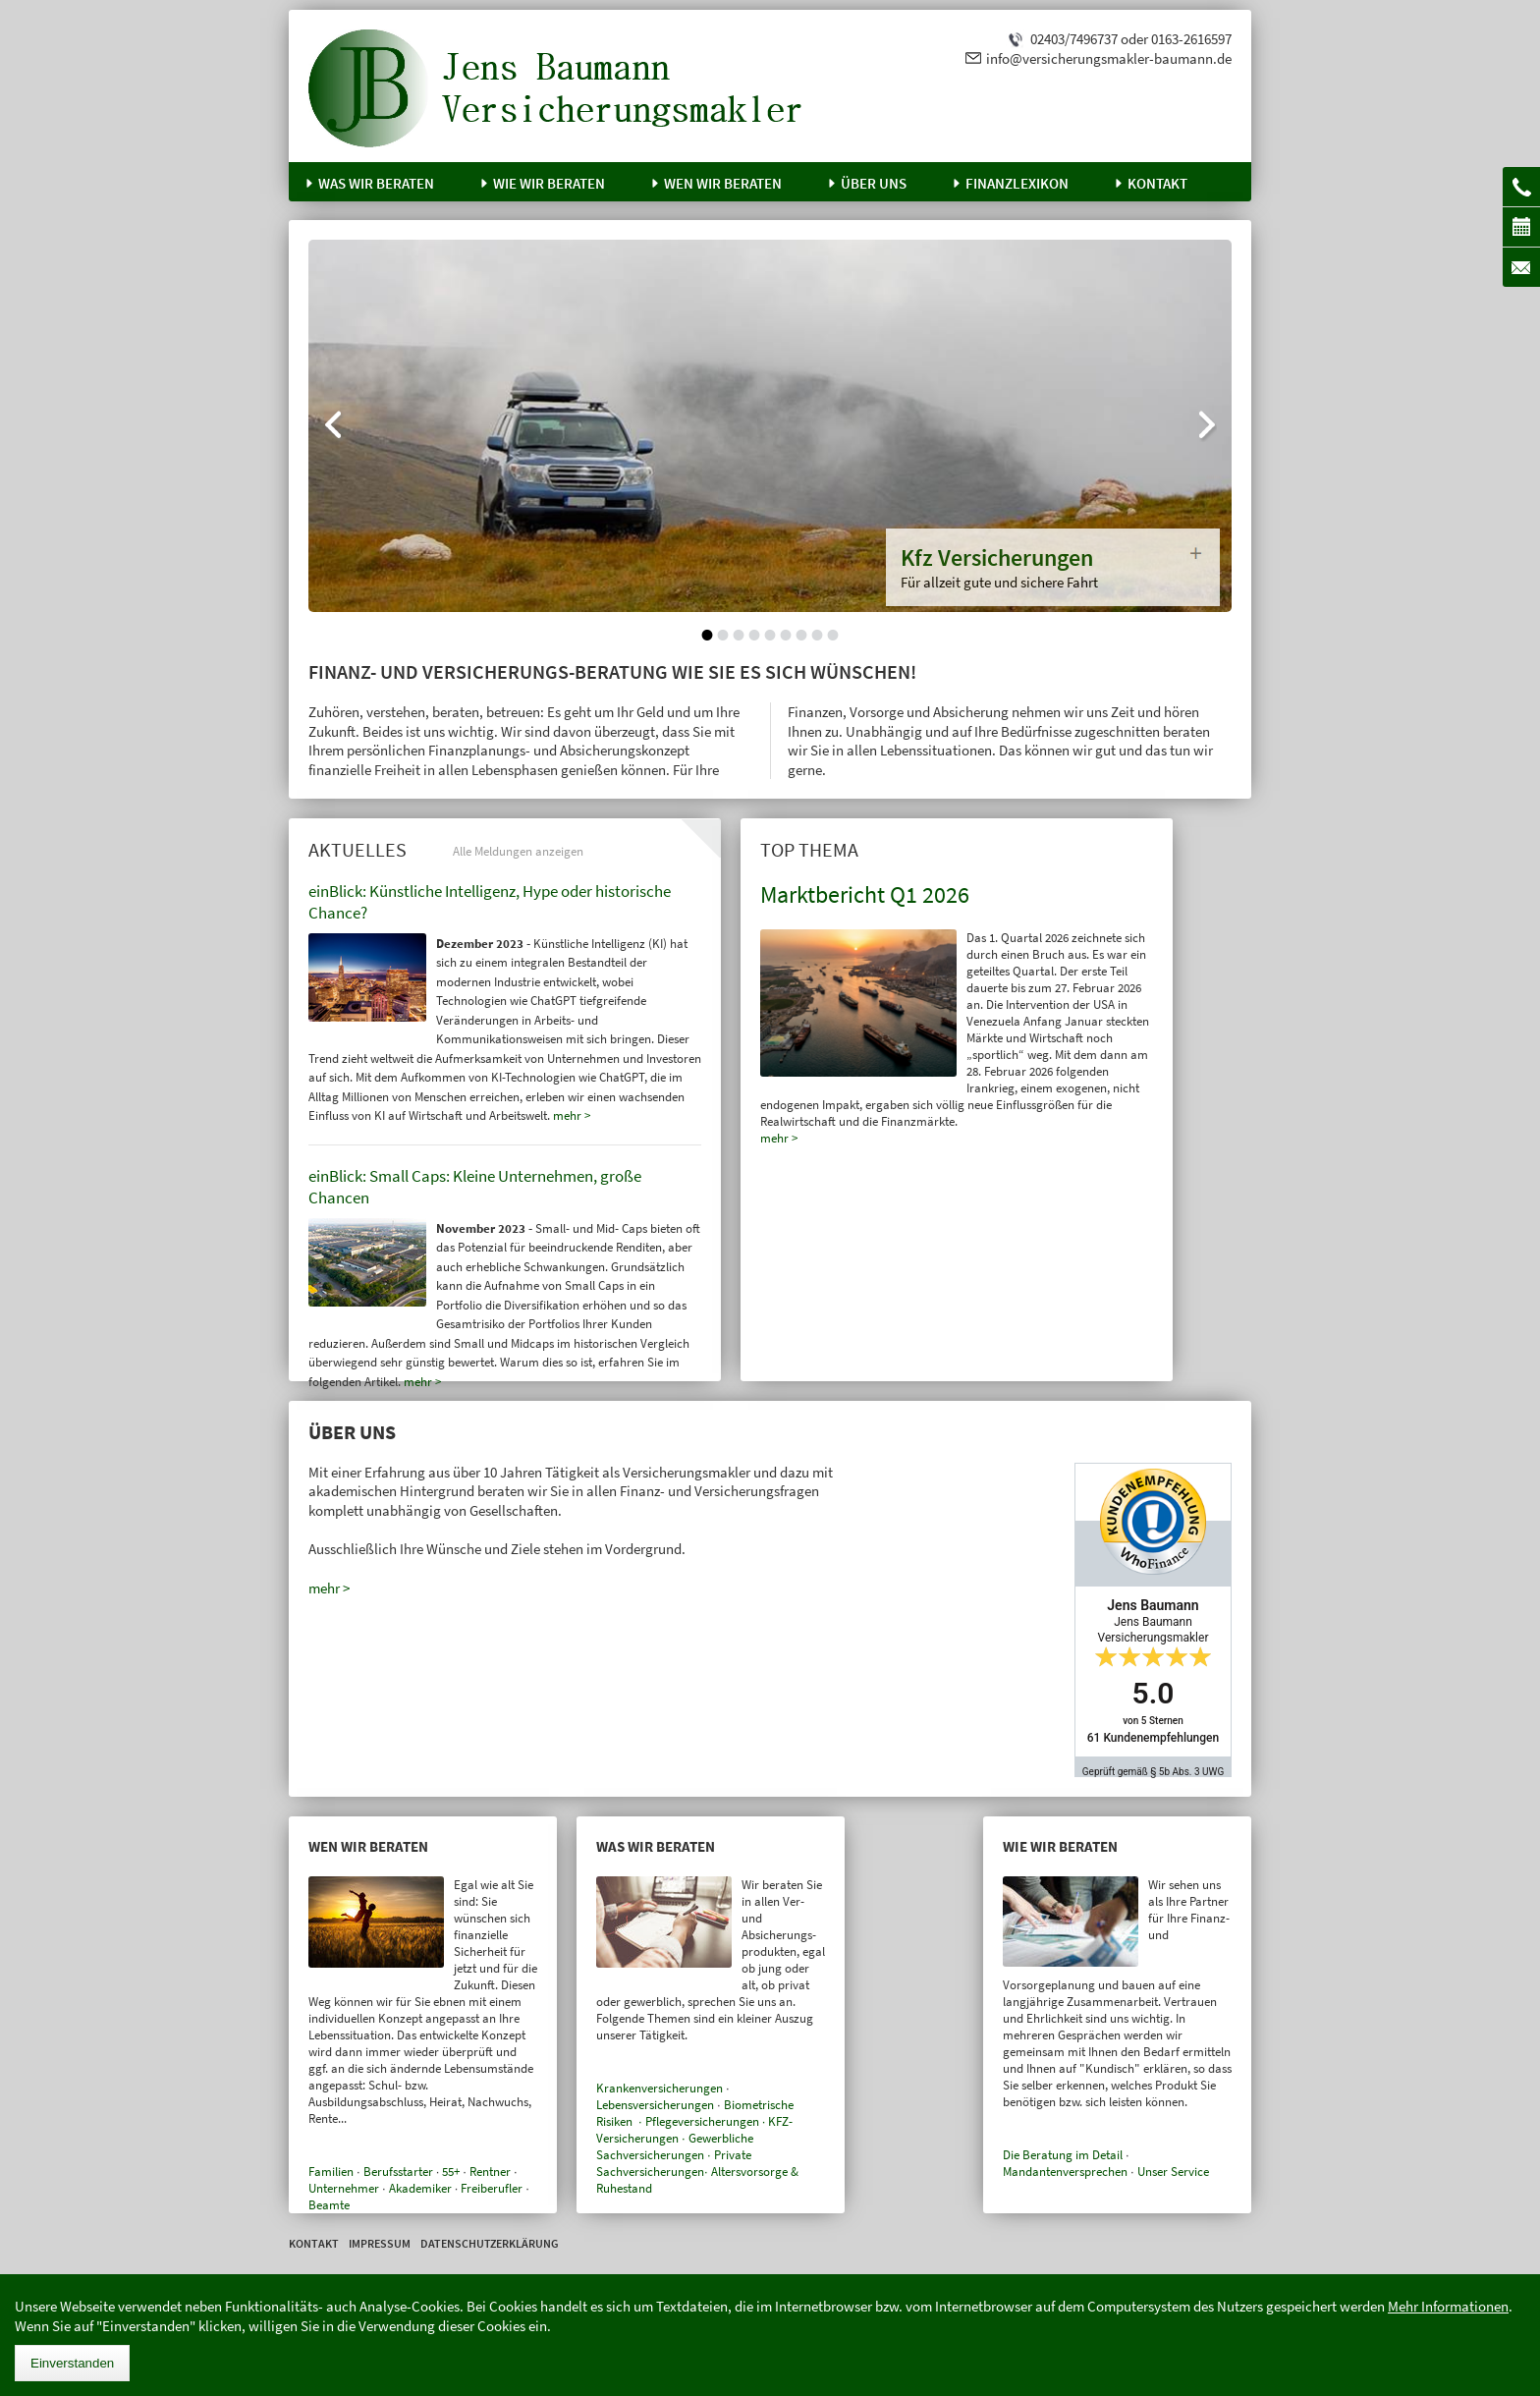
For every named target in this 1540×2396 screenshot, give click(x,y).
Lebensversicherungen (655, 2104)
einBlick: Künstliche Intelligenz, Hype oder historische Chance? (489, 901)
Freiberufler (491, 2188)
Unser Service (1173, 2171)
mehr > (779, 1138)
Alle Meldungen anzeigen (518, 851)
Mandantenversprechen (1065, 2171)
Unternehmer (343, 2188)
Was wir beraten (376, 183)
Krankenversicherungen (659, 2088)
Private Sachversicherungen (673, 2163)
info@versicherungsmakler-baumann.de (1109, 58)
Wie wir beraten (549, 183)
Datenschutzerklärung (489, 2243)
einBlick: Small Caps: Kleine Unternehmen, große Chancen (474, 1186)
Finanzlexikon (1017, 183)
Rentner (490, 2171)
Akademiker (420, 2188)
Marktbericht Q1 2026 (864, 894)
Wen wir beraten (723, 183)
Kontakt (1157, 183)
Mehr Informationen (1448, 2306)
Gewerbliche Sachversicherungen (674, 2146)
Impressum (380, 2243)
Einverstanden (72, 2363)
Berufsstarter (398, 2171)
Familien (331, 2171)
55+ (451, 2171)
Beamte (329, 2205)
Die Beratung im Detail (1063, 2154)
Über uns (874, 183)
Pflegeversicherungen (702, 2121)
